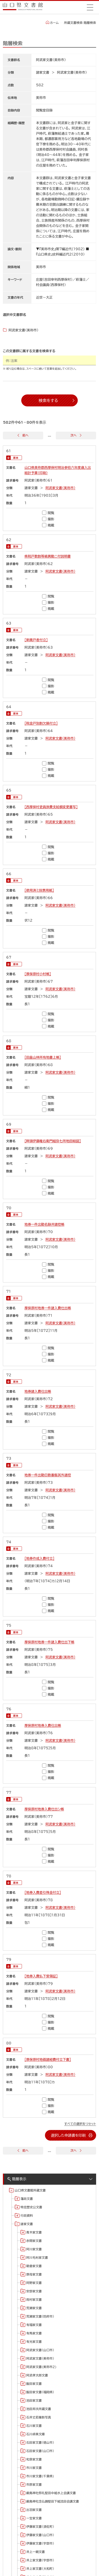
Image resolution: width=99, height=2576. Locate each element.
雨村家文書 (34, 2299)
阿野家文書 (34, 2282)
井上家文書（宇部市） (40, 2560)
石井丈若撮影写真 (38, 2417)
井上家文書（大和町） (40, 2568)
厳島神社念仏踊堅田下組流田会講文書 (52, 2501)
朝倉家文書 (34, 2266)
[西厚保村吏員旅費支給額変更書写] (51, 806)
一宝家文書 (34, 2518)
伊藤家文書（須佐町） (40, 2526)
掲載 (48, 525)
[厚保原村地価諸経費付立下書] (48, 2059)
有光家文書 (34, 2341)
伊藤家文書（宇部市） (40, 2543)
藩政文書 (26, 2198)
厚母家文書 (34, 2274)
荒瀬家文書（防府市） (40, 2316)
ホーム (52, 22)
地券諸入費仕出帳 (38, 1391)
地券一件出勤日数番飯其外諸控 (48, 1474)
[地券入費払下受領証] (41, 1976)
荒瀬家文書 (34, 2308)
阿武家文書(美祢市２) (41, 2366)
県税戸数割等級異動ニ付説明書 (48, 556)
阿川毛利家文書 (37, 2257)
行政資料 (26, 2215)
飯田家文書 (34, 2383)
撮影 (48, 519)
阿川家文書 (34, 2249)
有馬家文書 (34, 2333)
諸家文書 (26, 2224)
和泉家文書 (34, 2459)
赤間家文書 (34, 2240)
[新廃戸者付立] (36, 639)
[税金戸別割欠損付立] (41, 723)
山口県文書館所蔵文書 (30, 2190)
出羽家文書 (34, 2509)
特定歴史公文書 (31, 2207)
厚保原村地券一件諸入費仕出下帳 (49, 1642)
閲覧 (48, 513)
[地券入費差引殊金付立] (43, 1892)
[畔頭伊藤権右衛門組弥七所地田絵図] (53, 1140)
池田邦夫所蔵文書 (38, 2409)
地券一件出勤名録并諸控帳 (44, 1224)
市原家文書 (34, 2484)
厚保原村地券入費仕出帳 (43, 1725)
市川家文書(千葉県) (40, 2476)
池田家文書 (34, 2400)
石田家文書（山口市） (40, 2451)
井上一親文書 (35, 2551)
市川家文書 (34, 2467)
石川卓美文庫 (35, 2434)
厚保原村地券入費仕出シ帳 (44, 1809)
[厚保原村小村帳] (38, 973)
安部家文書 (34, 2291)
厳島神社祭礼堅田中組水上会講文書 (51, 2493)
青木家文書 (34, 2232)
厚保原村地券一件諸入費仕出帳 (48, 1307)
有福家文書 (34, 2324)
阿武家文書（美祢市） (40, 2358)
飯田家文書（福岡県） (40, 2392)
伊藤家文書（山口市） (40, 2535)
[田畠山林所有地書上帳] (43, 1057)
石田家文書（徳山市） (40, 2442)
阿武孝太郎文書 (37, 2375)
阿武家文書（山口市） (40, 2350)
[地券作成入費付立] (39, 1558)
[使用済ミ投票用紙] (39, 890)
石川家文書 (34, 2425)
